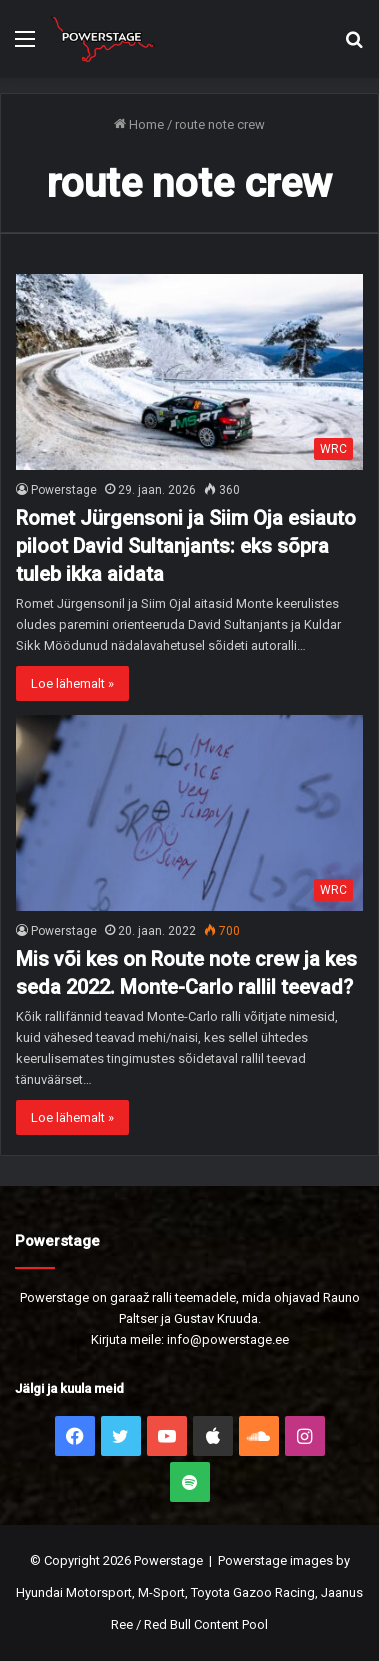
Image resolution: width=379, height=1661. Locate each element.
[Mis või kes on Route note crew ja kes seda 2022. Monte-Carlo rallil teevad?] (189, 813)
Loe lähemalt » (72, 683)
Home (139, 124)
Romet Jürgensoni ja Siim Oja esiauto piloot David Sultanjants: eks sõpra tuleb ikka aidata (186, 546)
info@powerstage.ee (228, 1339)
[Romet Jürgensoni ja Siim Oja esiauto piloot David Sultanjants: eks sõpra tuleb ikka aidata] (189, 372)
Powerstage (64, 490)
